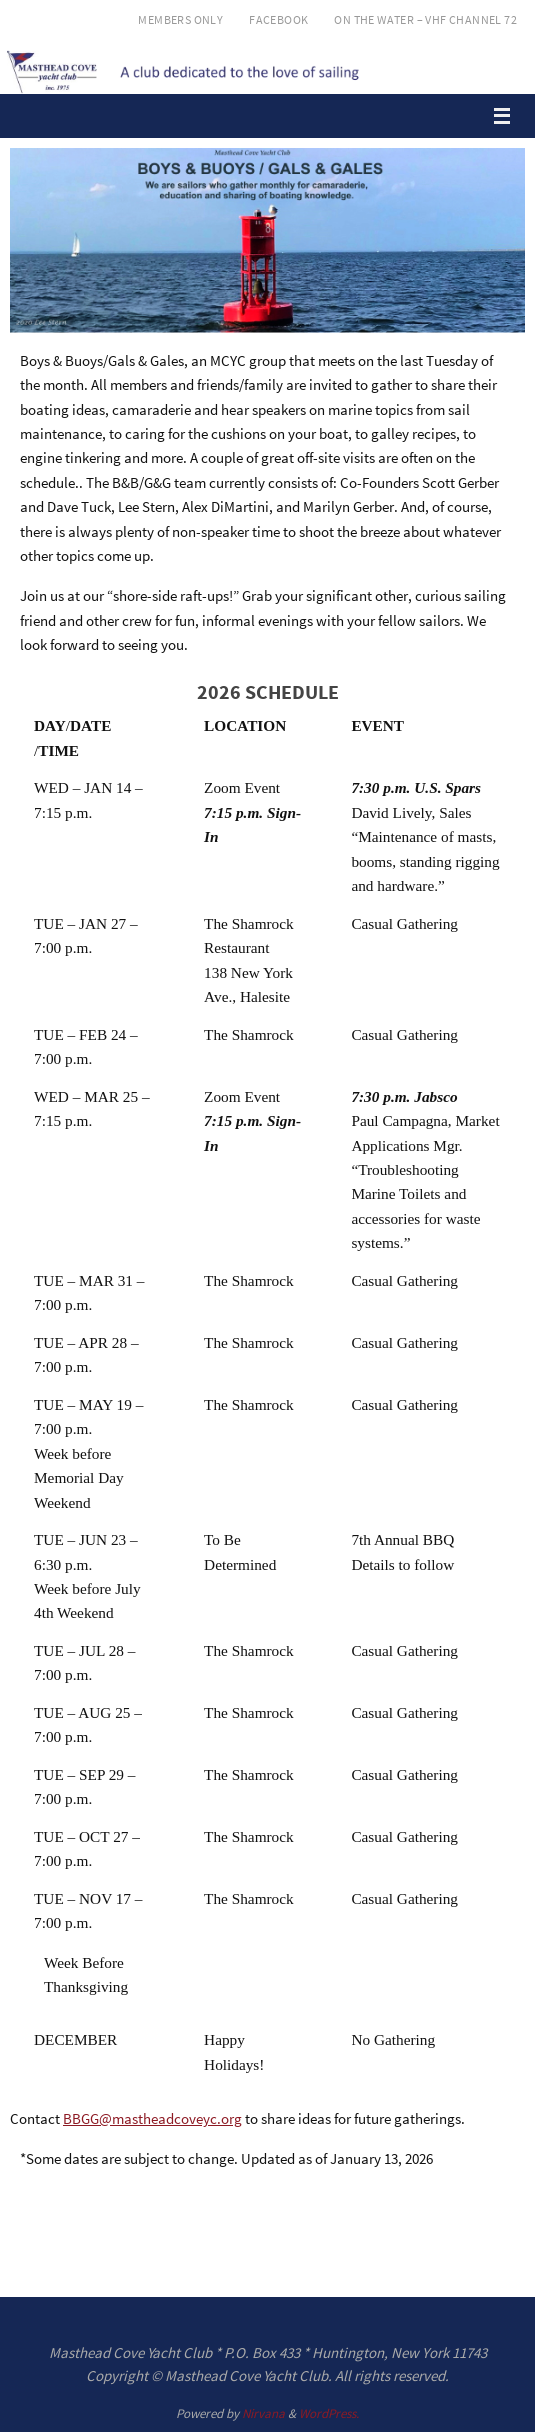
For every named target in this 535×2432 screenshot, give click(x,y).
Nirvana (263, 2413)
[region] (267, 240)
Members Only (180, 19)
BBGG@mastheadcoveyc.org (152, 2118)
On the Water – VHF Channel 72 (425, 19)
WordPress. (329, 2413)
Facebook (278, 19)
